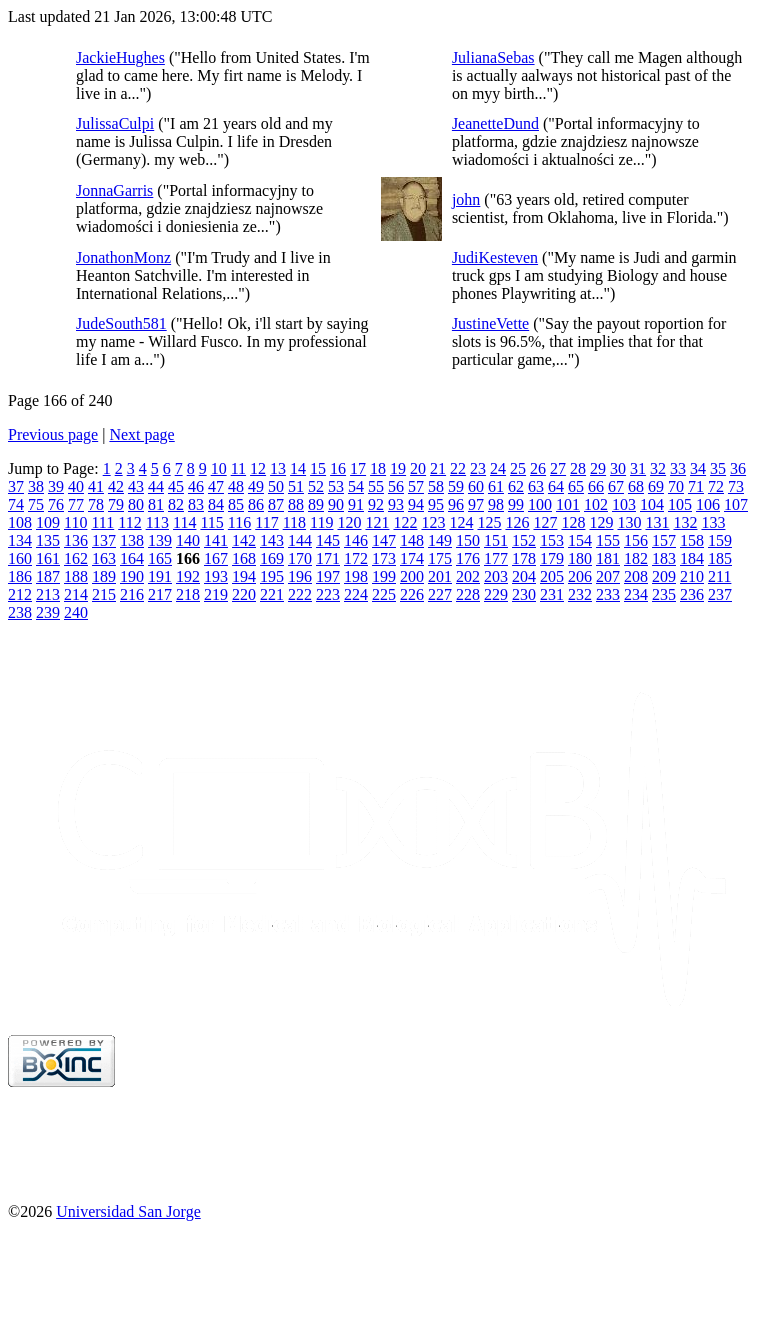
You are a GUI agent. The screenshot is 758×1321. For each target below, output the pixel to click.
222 (300, 594)
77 (76, 504)
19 (398, 468)
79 (116, 504)
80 (136, 504)
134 (20, 540)
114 (184, 522)
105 (680, 504)
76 (56, 504)
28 (578, 468)
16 (338, 468)
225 (384, 594)
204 (524, 576)
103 (624, 504)
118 (294, 522)
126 (517, 522)
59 (456, 486)
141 (216, 540)
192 (188, 576)
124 (461, 522)
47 (216, 486)
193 (216, 576)
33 (678, 468)
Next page (141, 434)
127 (545, 522)
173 (384, 558)
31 (638, 468)
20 (418, 468)
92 (376, 504)
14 (298, 468)
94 (416, 504)
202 (468, 576)
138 (132, 540)
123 (433, 522)
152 (524, 540)
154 (580, 540)
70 (676, 486)
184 (692, 558)
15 (318, 468)
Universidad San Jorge (128, 1211)
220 (244, 594)
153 (552, 540)
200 (412, 576)
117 (266, 522)
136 (76, 540)
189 (104, 576)
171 (328, 558)
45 (176, 486)
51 (296, 486)
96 (456, 504)
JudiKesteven (495, 257)
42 (116, 486)
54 (356, 486)
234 (636, 594)
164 (132, 558)
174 (412, 558)
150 (468, 540)
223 (328, 594)
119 (321, 522)
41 (96, 486)
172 (356, 558)
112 (129, 522)
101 (568, 504)
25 (518, 468)
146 (356, 540)
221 (272, 594)
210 (692, 576)
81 (156, 504)
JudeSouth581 (121, 323)
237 (720, 594)
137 (104, 540)
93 (396, 504)
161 (48, 558)
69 (656, 486)
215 (104, 594)
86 (256, 504)
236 (692, 594)
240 (76, 612)
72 (716, 486)
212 (20, 594)
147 (384, 540)
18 (378, 468)
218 (188, 594)
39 (56, 486)
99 (516, 504)
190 (132, 576)
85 (236, 504)
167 (216, 558)
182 (636, 558)
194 (244, 576)
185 (720, 558)
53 (336, 486)
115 (211, 522)
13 (278, 468)
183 (664, 558)
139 (160, 540)
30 (618, 468)
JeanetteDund (495, 123)
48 (236, 486)
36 (738, 468)
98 (496, 504)
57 (416, 486)
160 (20, 558)
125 (489, 522)
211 (719, 576)
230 (524, 594)
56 (396, 486)
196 (300, 576)
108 (20, 522)
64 (556, 486)
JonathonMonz (123, 257)
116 (239, 522)
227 (440, 594)
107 (736, 504)
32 (658, 468)
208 (636, 576)
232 (580, 594)
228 (468, 594)
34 (698, 468)
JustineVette (490, 323)
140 (188, 540)
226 (412, 594)
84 (216, 504)
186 (20, 576)
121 (377, 522)
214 (76, 594)
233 (608, 594)
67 (616, 486)
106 (708, 504)
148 (412, 540)
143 (272, 540)
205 (552, 576)
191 (160, 576)
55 (376, 486)
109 (48, 522)
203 (496, 576)
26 (538, 468)
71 (696, 486)
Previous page (53, 434)
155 (608, 540)
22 (458, 468)
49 (256, 486)
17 (358, 468)
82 (176, 504)
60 (476, 486)
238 (20, 612)
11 (238, 468)
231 (552, 594)
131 (657, 522)
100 (540, 504)
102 (596, 504)
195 (272, 576)
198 (356, 576)
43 (136, 486)
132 (685, 522)
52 (316, 486)
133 (713, 522)
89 (316, 504)
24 (498, 468)
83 (196, 504)
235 (664, 594)
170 (300, 558)
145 (328, 540)
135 (48, 540)
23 (478, 468)
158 (692, 540)
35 (718, 468)
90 (336, 504)
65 (576, 486)
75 (36, 504)
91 (356, 504)
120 (349, 522)
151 (496, 540)
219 (216, 594)
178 (524, 558)
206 (580, 576)
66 (596, 486)
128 (573, 522)
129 (601, 522)
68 (636, 486)
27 (558, 468)
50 (276, 486)
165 (160, 558)
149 (440, 540)
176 (468, 558)
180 (580, 558)
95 (436, 504)
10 (219, 468)
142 (244, 540)
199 (384, 576)
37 (16, 486)
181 (608, 558)
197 (328, 576)
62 (516, 486)
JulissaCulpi (115, 123)
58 (436, 486)
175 (440, 558)
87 (276, 504)
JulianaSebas (493, 57)
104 (652, 504)
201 (440, 576)
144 (300, 540)
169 (272, 558)
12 (258, 468)
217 (160, 594)
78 (96, 504)
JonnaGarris (114, 190)
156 (636, 540)
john (466, 199)
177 (496, 558)
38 (36, 486)
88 (296, 504)
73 (736, 486)
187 (48, 576)
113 (157, 522)
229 (496, 594)
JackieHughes (120, 57)
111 (102, 522)
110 (75, 522)
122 (405, 522)
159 (720, 540)
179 (552, 558)
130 (629, 522)
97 (476, 504)
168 (244, 558)
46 (196, 486)
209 (664, 576)
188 (76, 576)
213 (48, 594)
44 (156, 486)
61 (496, 486)
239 (48, 612)
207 (608, 576)
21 (438, 468)
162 (76, 558)
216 (132, 594)
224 (356, 594)
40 (76, 486)
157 (664, 540)
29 (598, 468)
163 (104, 558)
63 (536, 486)
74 (16, 504)
